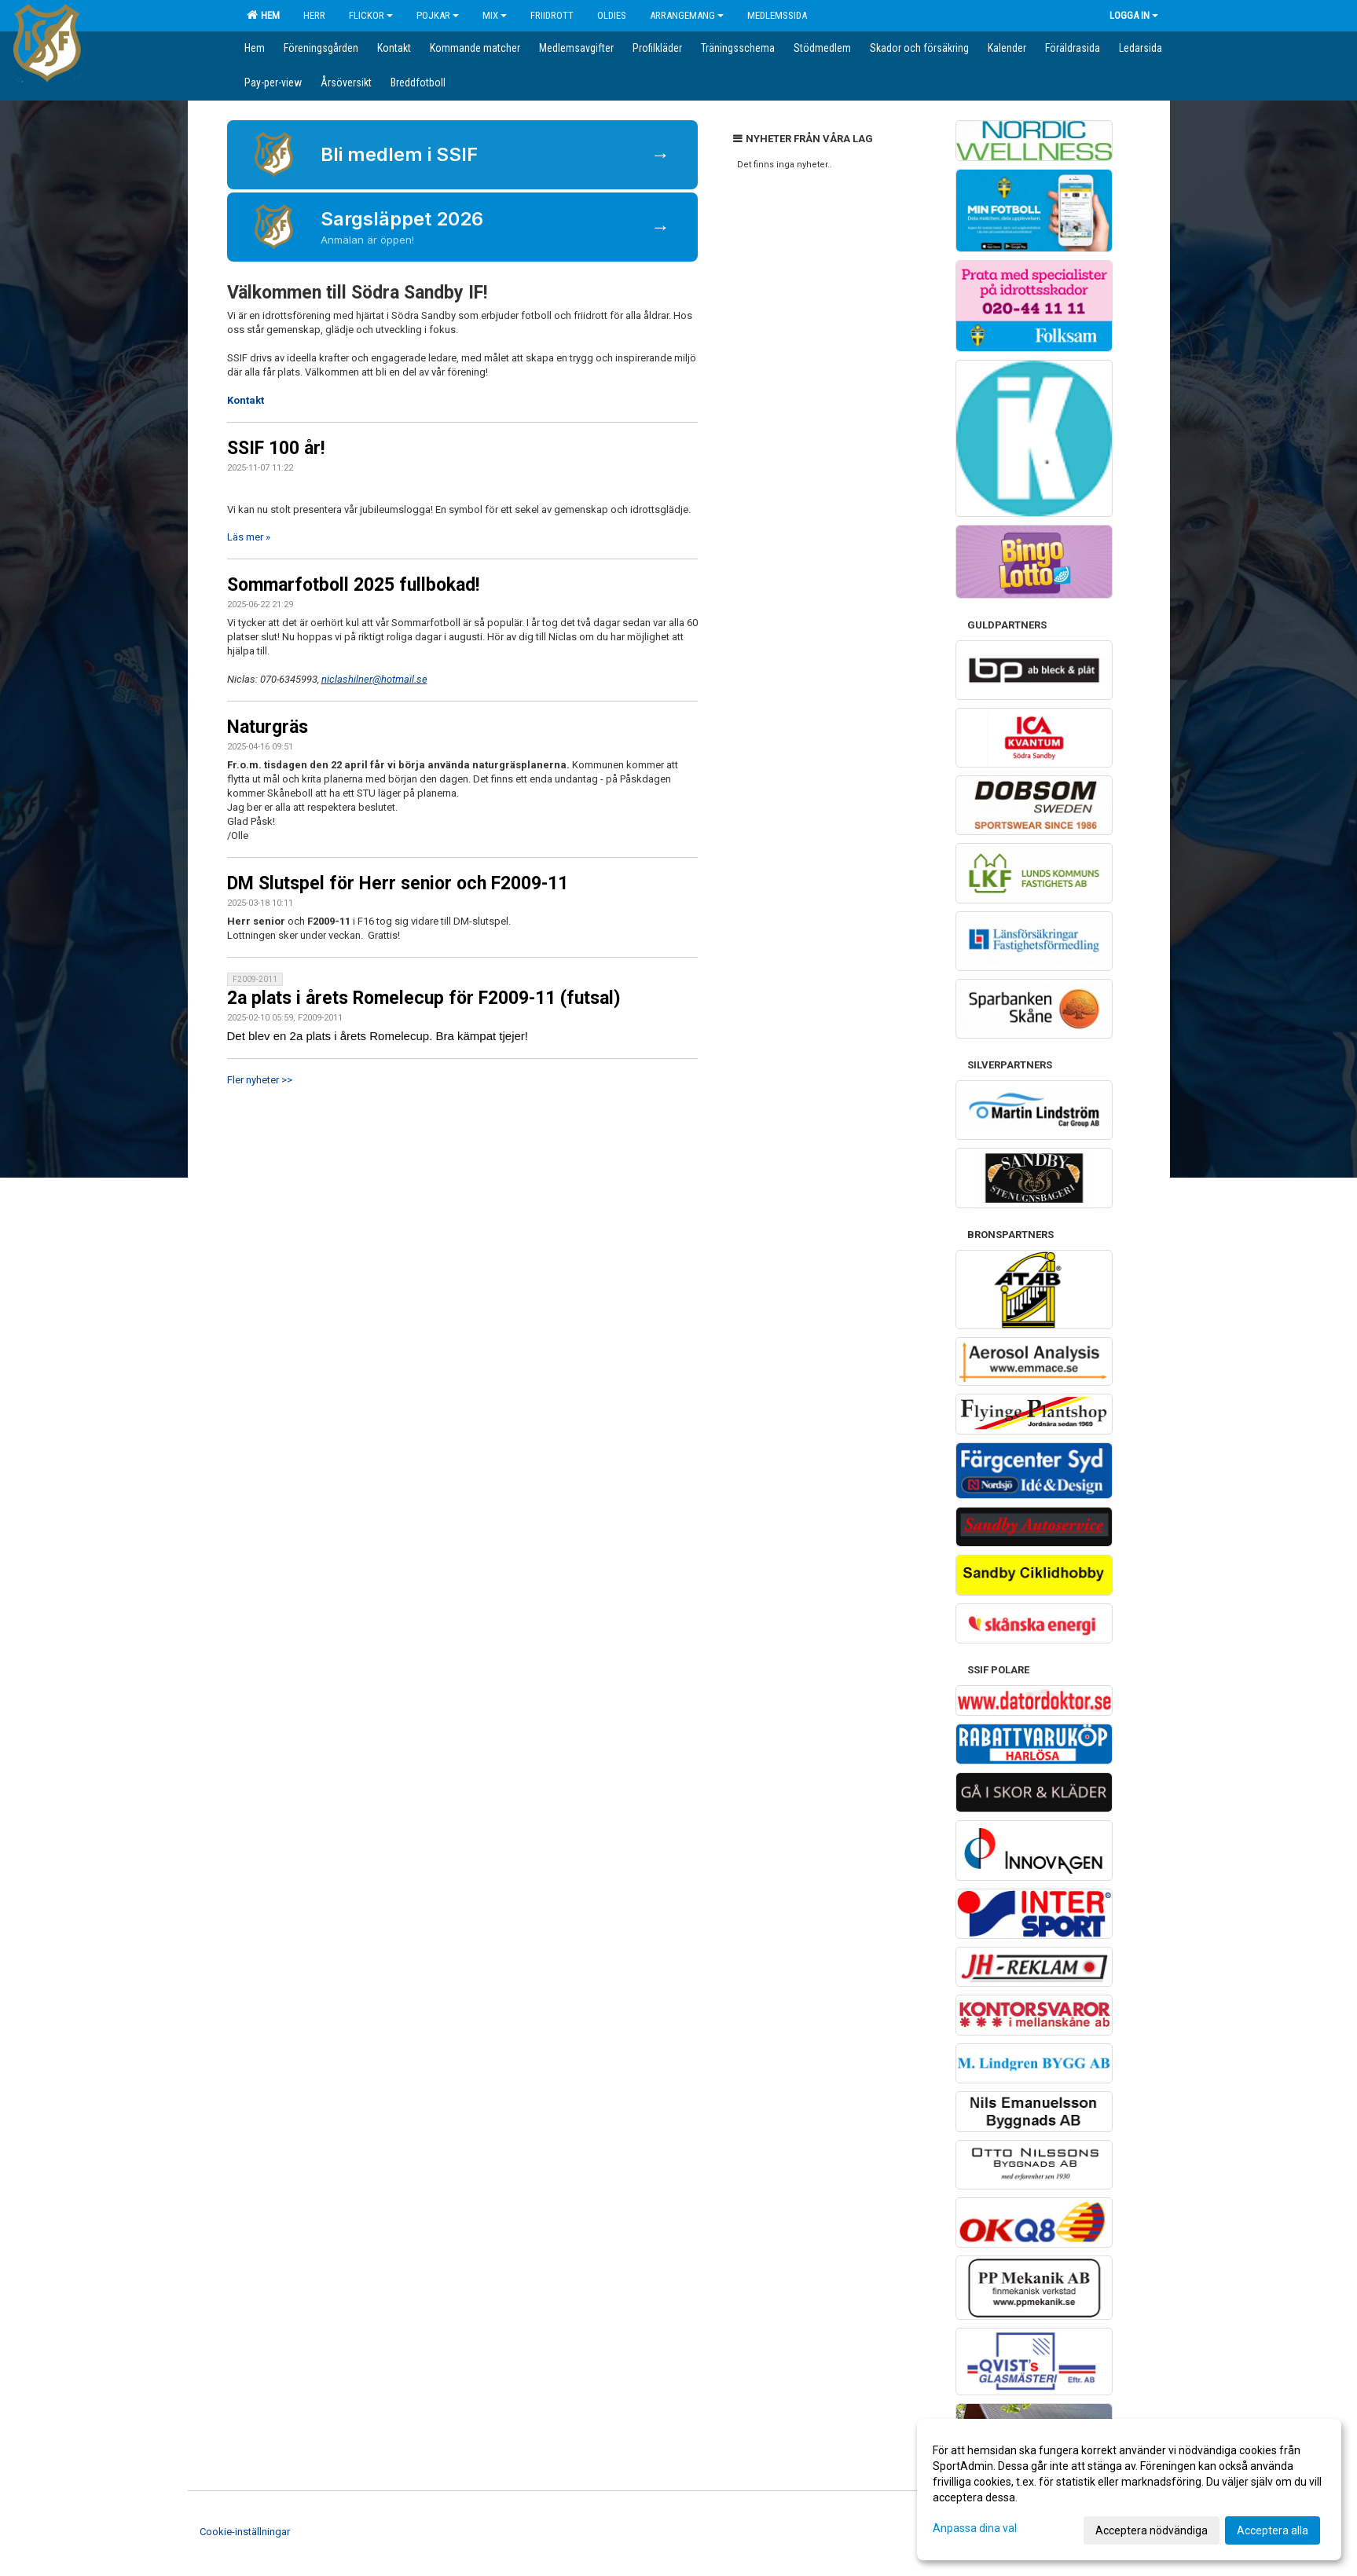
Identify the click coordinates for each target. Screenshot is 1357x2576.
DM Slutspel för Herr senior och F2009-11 (397, 883)
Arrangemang (687, 15)
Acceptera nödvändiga (1151, 2530)
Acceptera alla (1272, 2530)
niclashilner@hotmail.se (374, 679)
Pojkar (437, 15)
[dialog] (1129, 2489)
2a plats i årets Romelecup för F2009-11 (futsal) (424, 998)
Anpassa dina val (975, 2528)
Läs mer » (248, 537)
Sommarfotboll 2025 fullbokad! (353, 584)
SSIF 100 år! (276, 448)
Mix (494, 15)
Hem (263, 15)
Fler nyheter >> (259, 1080)
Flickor (371, 15)
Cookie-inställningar (245, 2532)
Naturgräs (267, 727)
